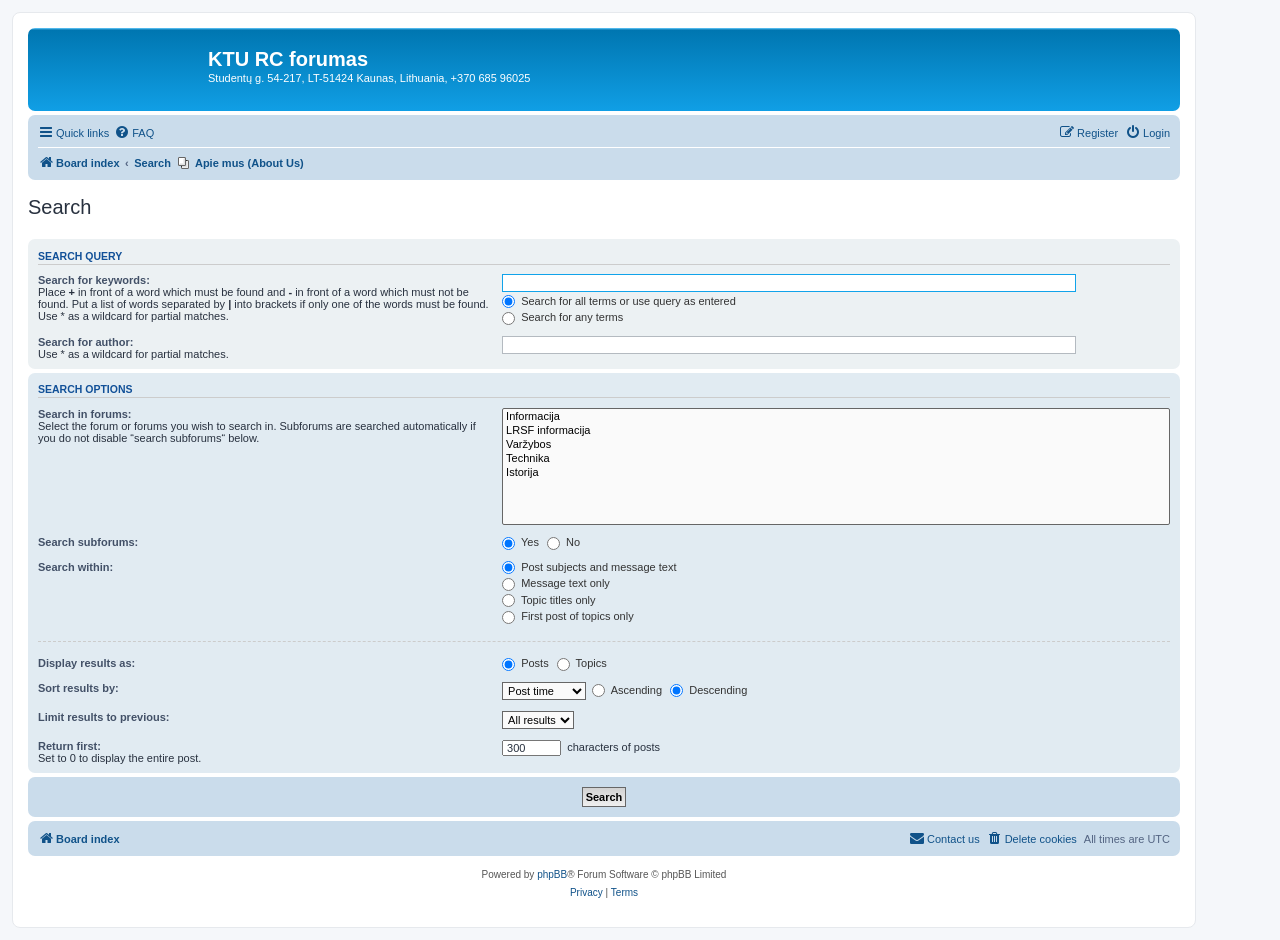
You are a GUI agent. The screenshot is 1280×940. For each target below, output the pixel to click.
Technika (836, 459)
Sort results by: (78, 688)
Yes (520, 542)
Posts (525, 663)
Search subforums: (88, 542)
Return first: (69, 746)
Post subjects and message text (589, 567)
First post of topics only (568, 616)
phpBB (552, 874)
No (563, 542)
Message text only (556, 583)
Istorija (836, 473)
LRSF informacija (836, 431)
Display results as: (86, 663)
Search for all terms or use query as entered (619, 301)
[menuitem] (134, 133)
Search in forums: (85, 414)
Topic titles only (548, 600)
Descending (708, 690)
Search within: (75, 567)
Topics (582, 663)
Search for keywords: (94, 280)
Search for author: (85, 342)
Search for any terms (562, 317)
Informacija (836, 417)
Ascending (627, 690)
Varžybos (836, 445)
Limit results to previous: (103, 717)
